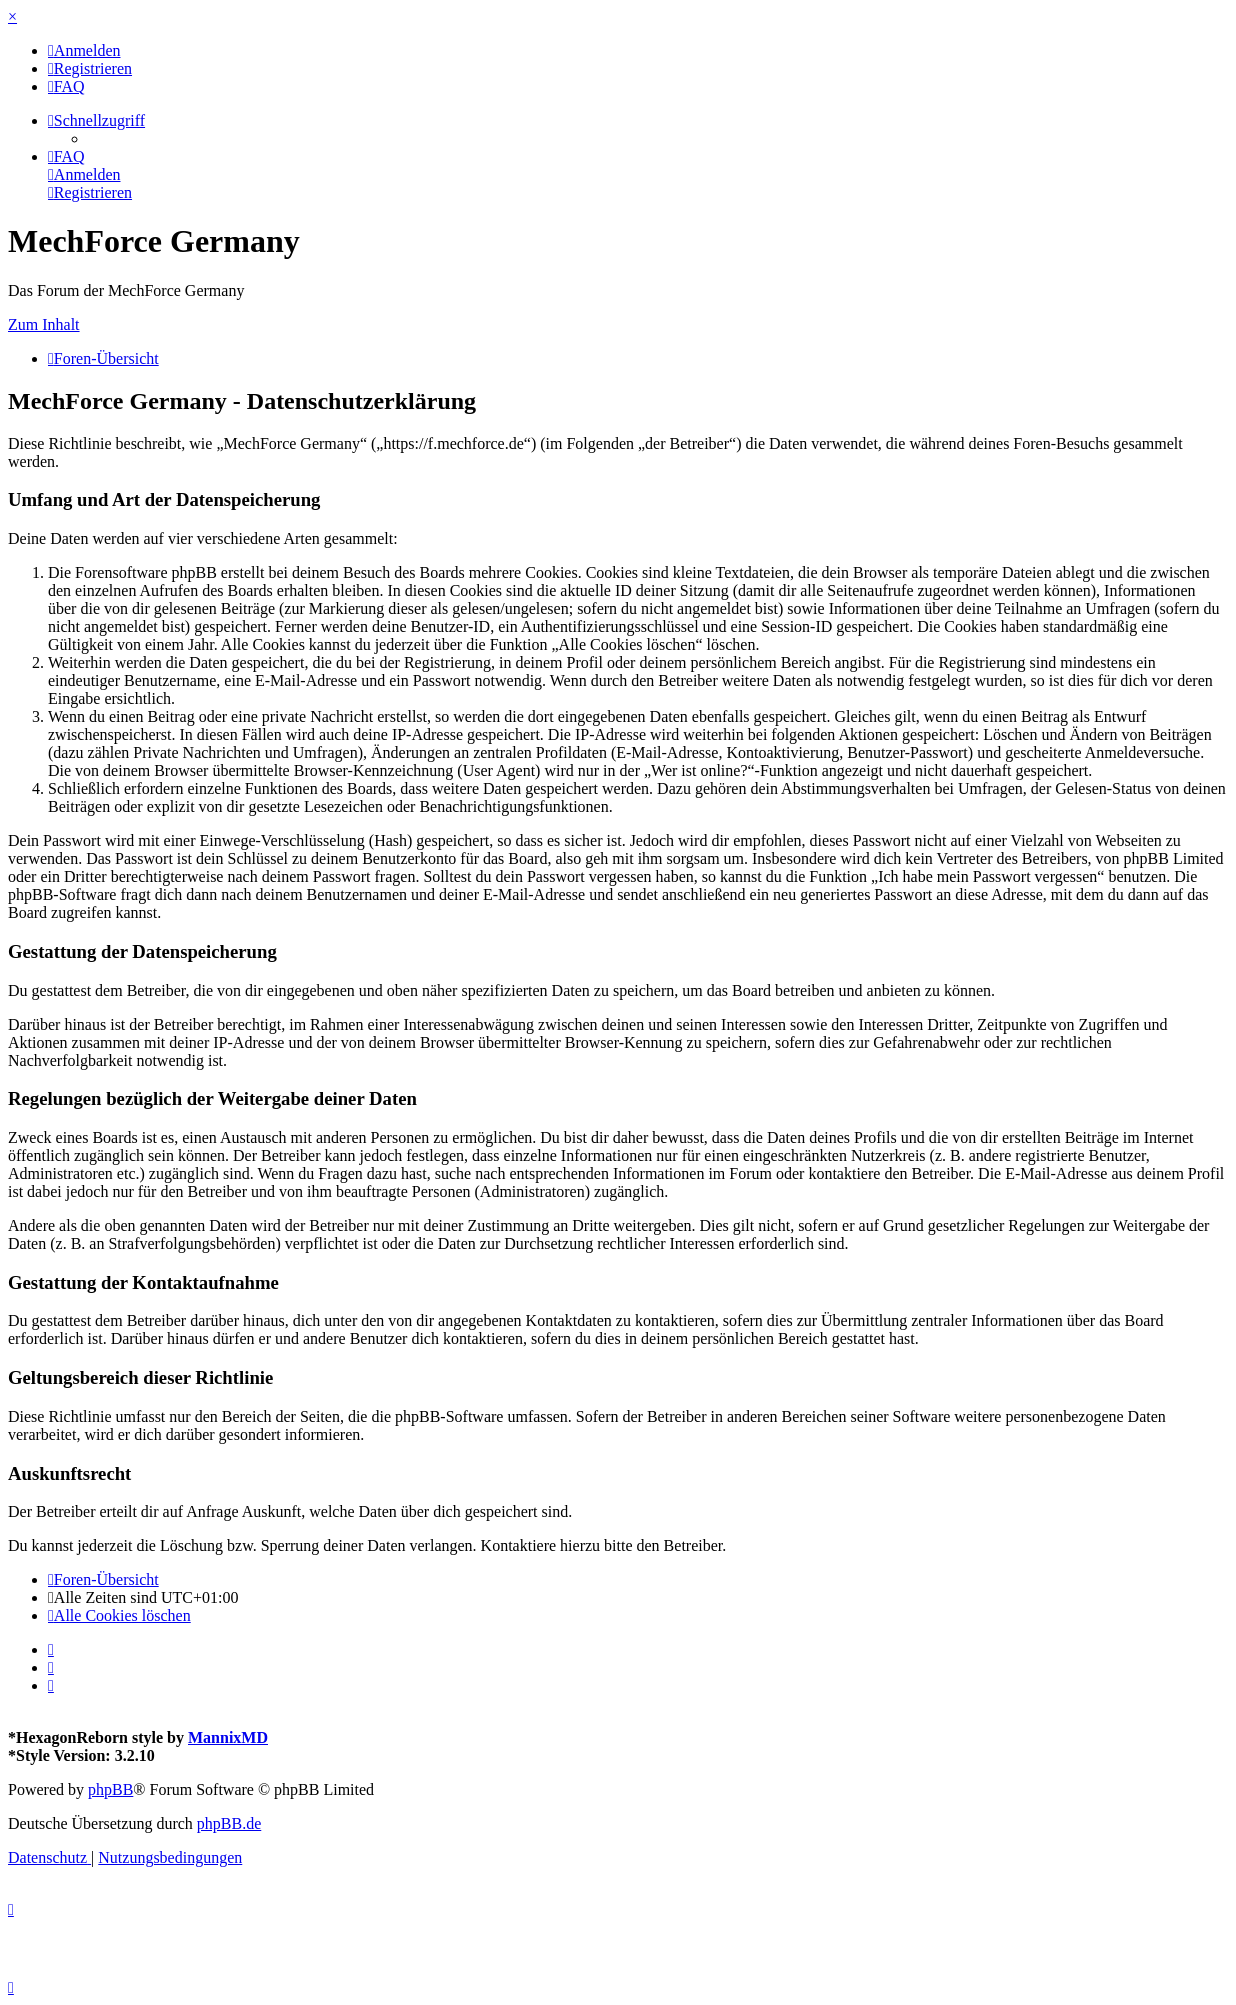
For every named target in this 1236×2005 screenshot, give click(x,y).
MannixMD (228, 1737)
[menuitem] (84, 50)
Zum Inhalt (44, 324)
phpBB (110, 1789)
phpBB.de (229, 1823)
